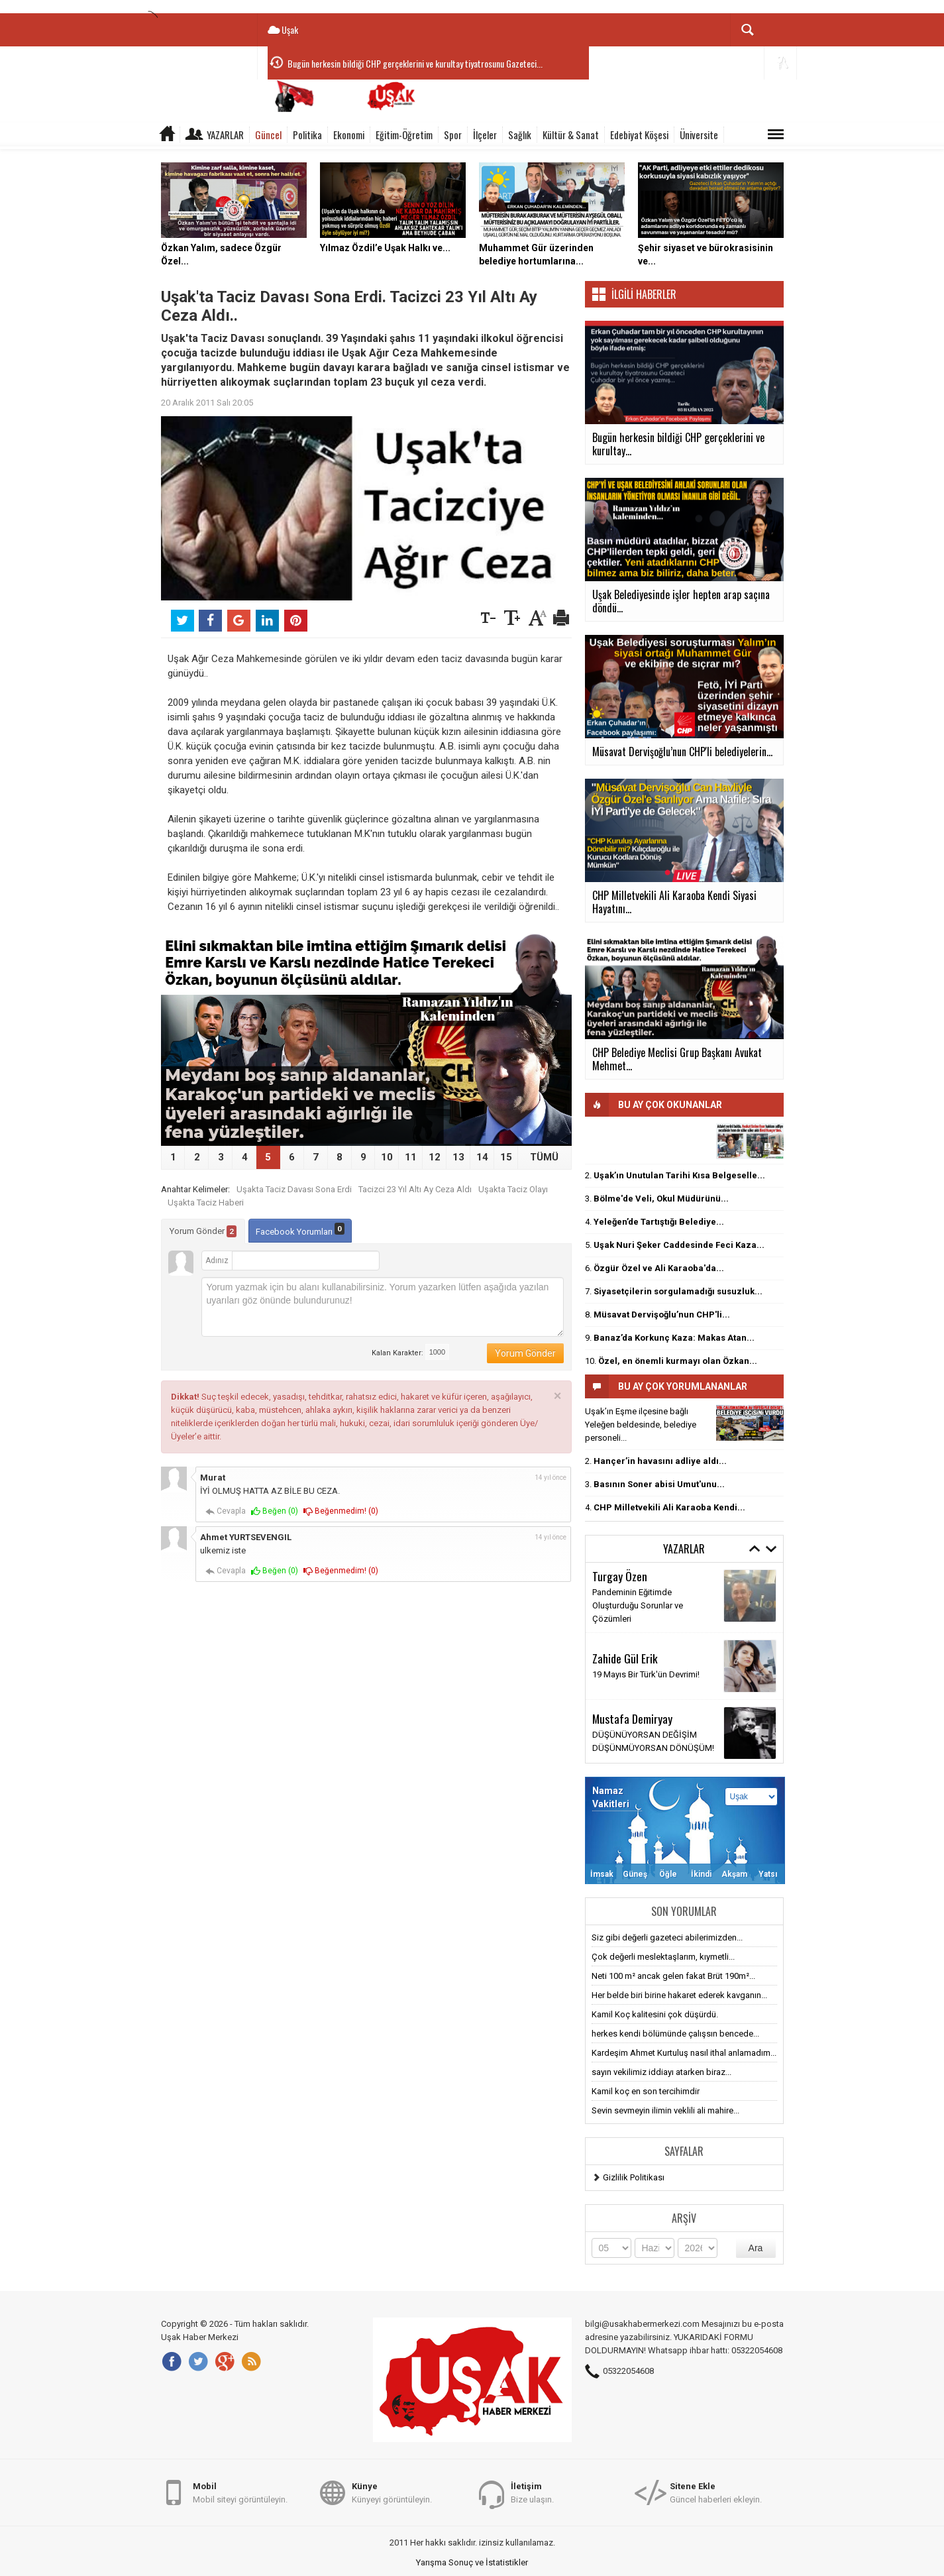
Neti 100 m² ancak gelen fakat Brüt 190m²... (673, 1976)
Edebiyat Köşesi (639, 134)
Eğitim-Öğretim (404, 134)
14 (482, 1157)
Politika (307, 134)
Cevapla (225, 1511)
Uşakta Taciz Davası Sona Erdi (294, 1189)
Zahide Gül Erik (625, 1658)
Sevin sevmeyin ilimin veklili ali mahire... (665, 2110)
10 (387, 1157)
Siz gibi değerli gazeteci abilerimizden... (667, 1937)
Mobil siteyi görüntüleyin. (240, 2492)
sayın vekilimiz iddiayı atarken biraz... (661, 2072)
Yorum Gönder (203, 1231)
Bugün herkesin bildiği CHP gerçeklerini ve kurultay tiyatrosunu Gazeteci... (415, 63)
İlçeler (485, 134)
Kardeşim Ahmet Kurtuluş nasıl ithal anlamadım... (684, 2053)
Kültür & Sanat (571, 134)
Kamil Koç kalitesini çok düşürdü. (655, 2014)
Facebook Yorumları (300, 1230)
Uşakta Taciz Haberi (206, 1202)
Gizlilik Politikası (633, 2177)
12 (435, 1157)
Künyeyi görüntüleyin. (392, 2492)
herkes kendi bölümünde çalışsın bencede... (675, 2034)
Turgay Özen (619, 1576)
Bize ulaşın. (532, 2492)
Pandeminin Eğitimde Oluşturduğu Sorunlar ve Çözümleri (637, 1605)
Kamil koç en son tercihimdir (646, 2091)
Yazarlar (225, 134)
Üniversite (699, 134)
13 (458, 1157)
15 (506, 1157)
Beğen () (274, 1511)
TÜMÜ (544, 1157)
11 (411, 1157)
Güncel (268, 134)
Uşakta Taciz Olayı (513, 1189)
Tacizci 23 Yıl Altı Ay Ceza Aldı (415, 1189)
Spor (453, 134)
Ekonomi (348, 134)
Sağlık (519, 134)
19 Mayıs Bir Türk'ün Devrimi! (646, 1674)
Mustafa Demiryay (632, 1718)
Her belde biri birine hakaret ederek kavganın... (679, 1995)
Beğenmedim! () (340, 1511)
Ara (756, 2248)
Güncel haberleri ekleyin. (716, 2492)
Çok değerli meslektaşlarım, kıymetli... (663, 1957)
